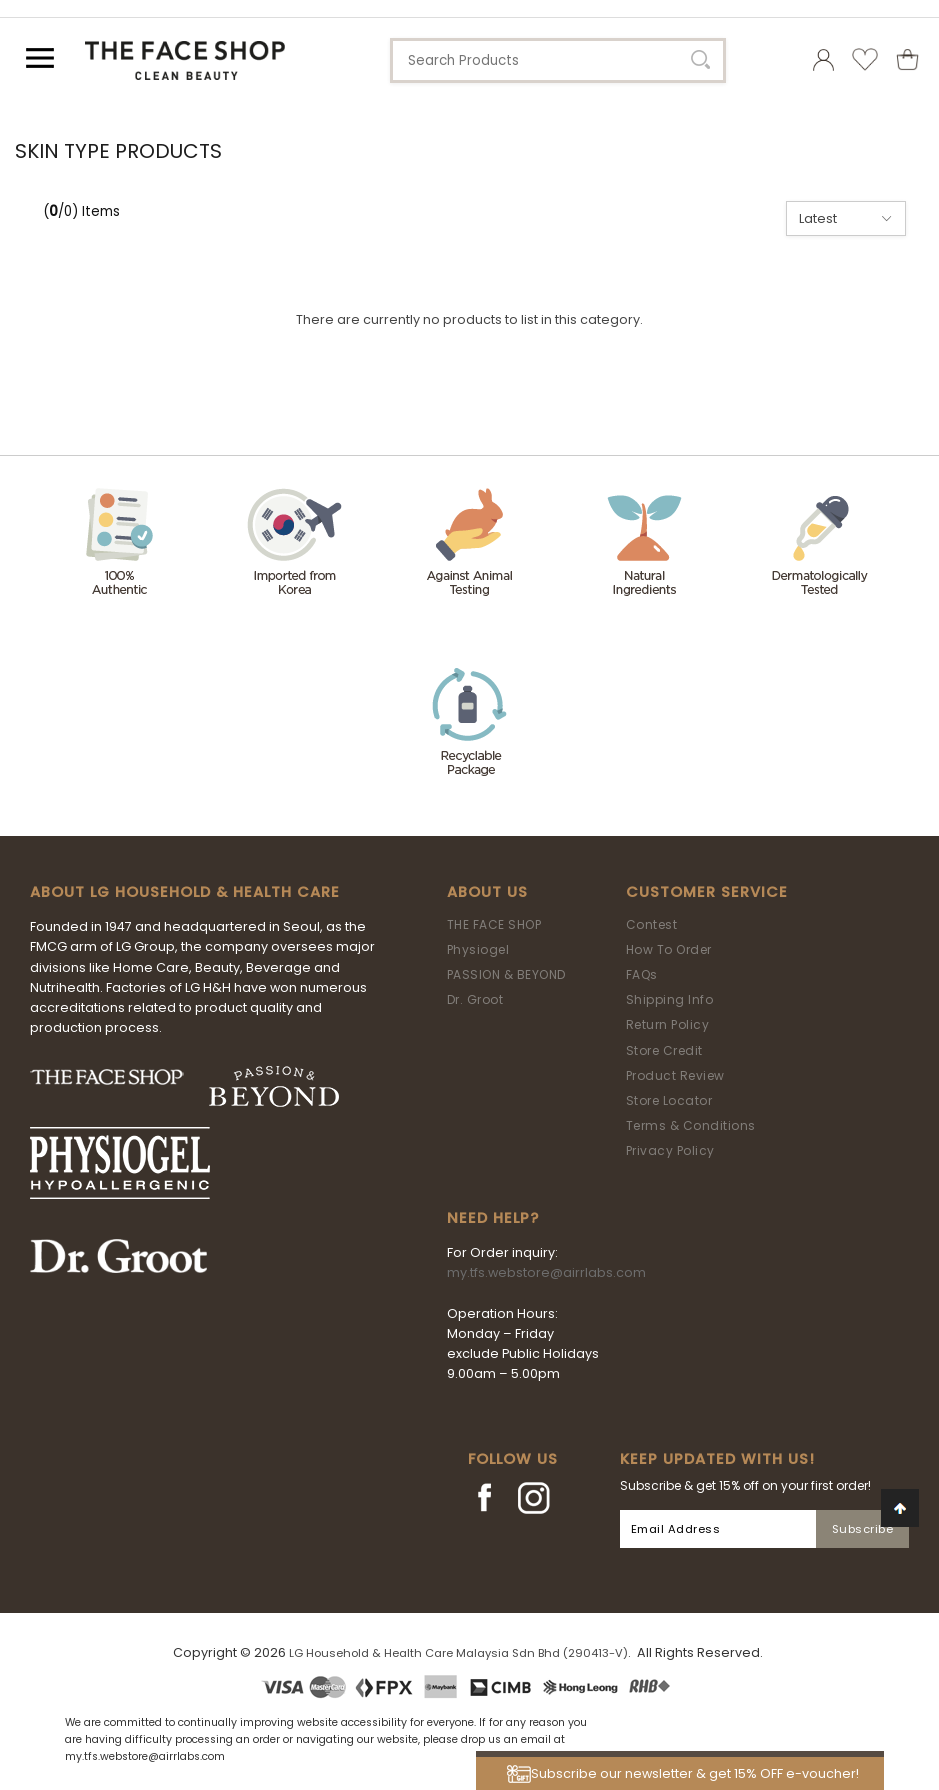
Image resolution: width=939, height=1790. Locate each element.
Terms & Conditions (691, 1125)
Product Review (675, 1075)
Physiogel (478, 949)
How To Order (669, 949)
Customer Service (707, 892)
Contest (652, 924)
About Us (487, 892)
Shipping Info (670, 999)
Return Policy (668, 1024)
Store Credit (664, 1050)
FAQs (642, 974)
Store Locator (669, 1100)
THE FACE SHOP (494, 924)
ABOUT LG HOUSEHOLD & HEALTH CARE (185, 892)
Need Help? (493, 1218)
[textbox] (558, 60)
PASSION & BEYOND (506, 974)
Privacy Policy (670, 1150)
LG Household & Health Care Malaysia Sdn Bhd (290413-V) (458, 1653)
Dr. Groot (475, 999)
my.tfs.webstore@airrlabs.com (546, 1272)
